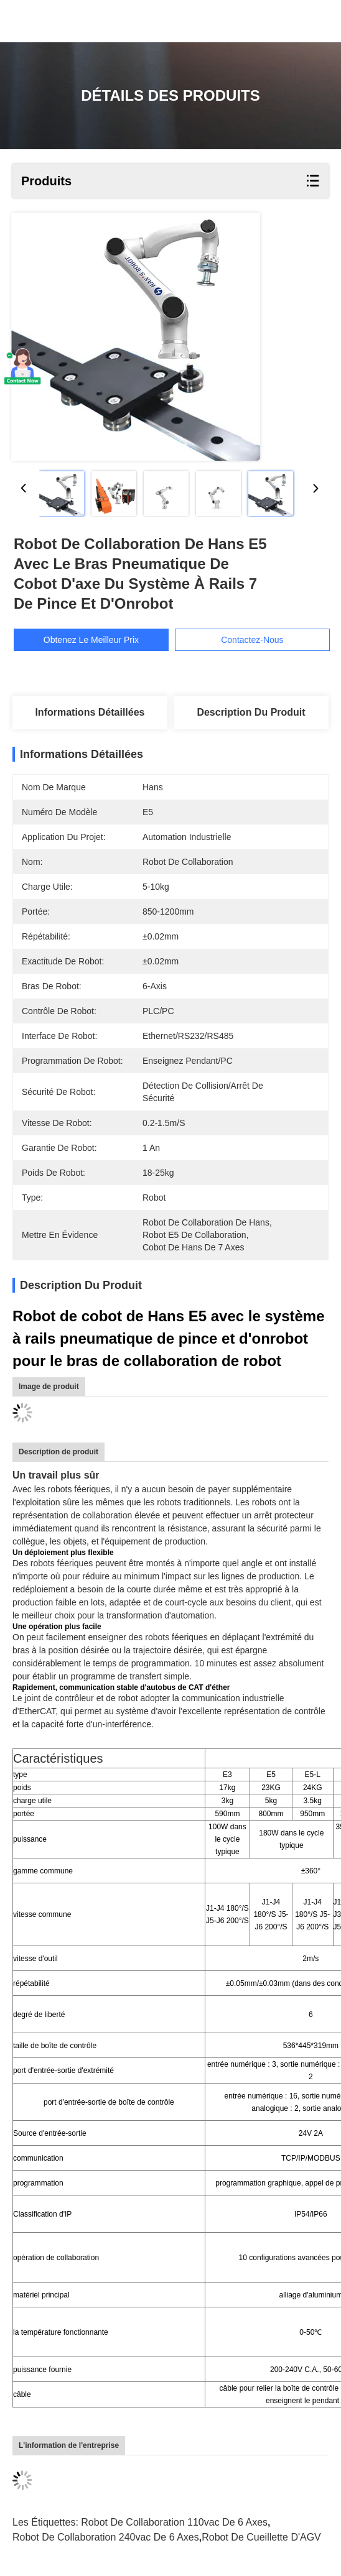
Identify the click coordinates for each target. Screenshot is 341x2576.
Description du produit (251, 712)
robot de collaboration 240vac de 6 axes (105, 2537)
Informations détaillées (89, 712)
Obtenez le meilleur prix (102, 640)
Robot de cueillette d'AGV (261, 2537)
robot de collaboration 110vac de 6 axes (174, 2522)
